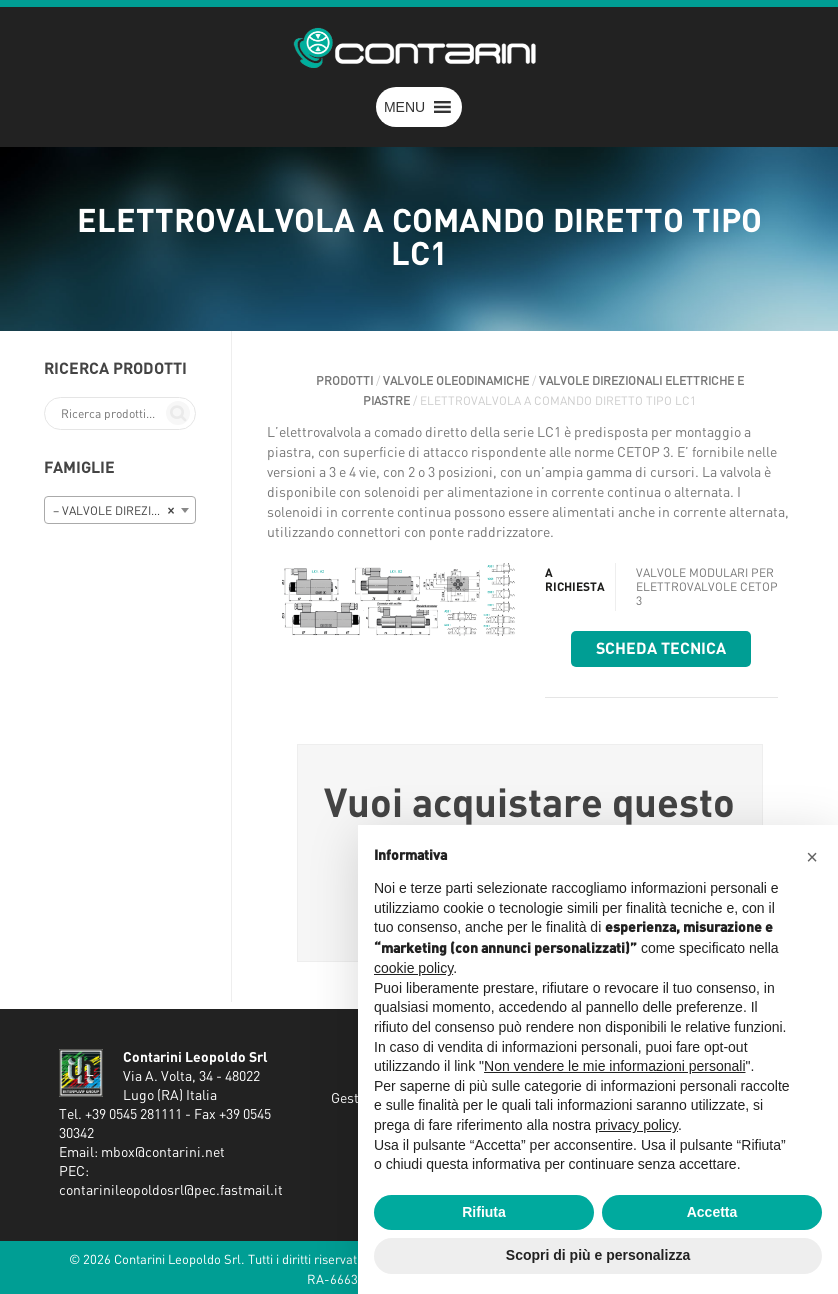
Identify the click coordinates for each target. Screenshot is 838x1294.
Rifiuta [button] (484, 1212)
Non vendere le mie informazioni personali (614, 1066)
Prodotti (344, 381)
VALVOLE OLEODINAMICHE (456, 381)
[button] (404, 107)
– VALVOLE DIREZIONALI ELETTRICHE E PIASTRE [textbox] (124, 511)
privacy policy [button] (636, 1125)
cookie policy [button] (413, 968)
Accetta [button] (712, 1212)
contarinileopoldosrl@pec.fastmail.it (171, 1191)
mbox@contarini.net (163, 1153)
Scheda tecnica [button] (661, 649)
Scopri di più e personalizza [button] (598, 1255)
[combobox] (120, 510)
